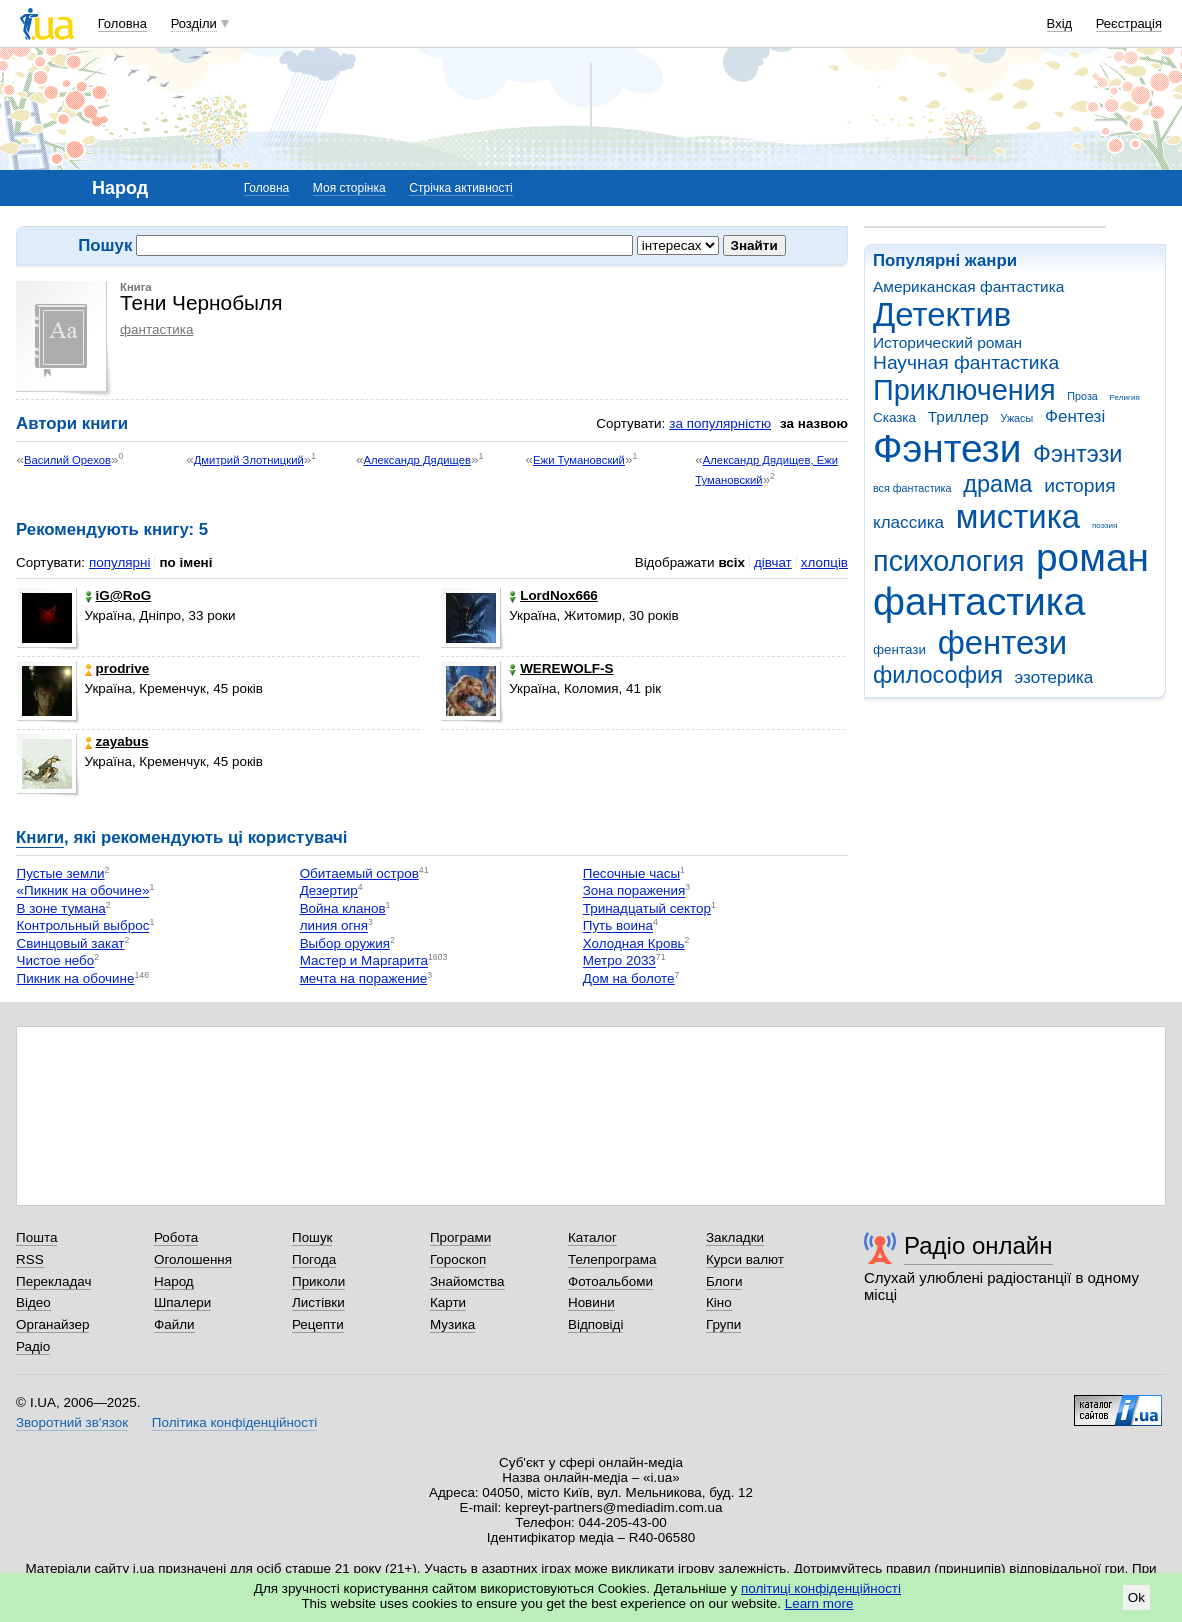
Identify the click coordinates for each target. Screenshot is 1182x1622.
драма (997, 484)
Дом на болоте (629, 978)
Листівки (318, 1302)
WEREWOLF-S (561, 668)
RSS (30, 1259)
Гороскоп (458, 1259)
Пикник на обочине (76, 978)
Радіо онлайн (978, 1245)
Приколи (318, 1281)
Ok (1136, 1597)
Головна (122, 23)
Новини (591, 1302)
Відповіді (596, 1324)
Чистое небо (56, 961)
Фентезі (1075, 416)
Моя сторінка (349, 188)
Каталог (592, 1237)
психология (948, 561)
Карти (448, 1302)
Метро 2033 (619, 961)
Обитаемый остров (359, 873)
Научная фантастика (966, 362)
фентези (1002, 642)
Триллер (958, 416)
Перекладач (53, 1281)
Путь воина (618, 926)
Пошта (36, 1237)
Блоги (724, 1281)
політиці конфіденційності (821, 1588)
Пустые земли (61, 873)
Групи (723, 1324)
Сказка (894, 417)
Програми (460, 1237)
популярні (119, 562)
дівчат (773, 562)
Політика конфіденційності (234, 1422)
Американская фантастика (968, 286)
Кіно (719, 1302)
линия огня (334, 926)
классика (908, 522)
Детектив (942, 314)
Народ (174, 1281)
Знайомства (467, 1281)
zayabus (117, 741)
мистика (1018, 516)
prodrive (117, 668)
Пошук (312, 1237)
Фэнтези (947, 448)
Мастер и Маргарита (364, 961)
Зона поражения (634, 891)
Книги (40, 837)
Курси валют (745, 1259)
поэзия (1104, 525)
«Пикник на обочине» (83, 891)
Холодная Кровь (634, 943)
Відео (33, 1302)
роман (1092, 557)
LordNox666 (553, 595)
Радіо (33, 1346)
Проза (1082, 396)
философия (938, 675)
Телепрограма (612, 1259)
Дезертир (329, 891)
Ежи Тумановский (579, 460)
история (1079, 485)
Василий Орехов (67, 460)
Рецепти (318, 1324)
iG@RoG (118, 595)
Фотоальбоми (610, 1281)
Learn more (819, 1603)
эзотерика (1054, 677)
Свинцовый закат (71, 943)
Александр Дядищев (417, 460)
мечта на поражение (364, 978)
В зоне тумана (61, 908)
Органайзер (52, 1324)
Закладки (735, 1237)
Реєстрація (1129, 23)
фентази (899, 649)
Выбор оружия (345, 943)
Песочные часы (631, 873)
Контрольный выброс (83, 926)
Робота (176, 1237)
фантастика (979, 601)
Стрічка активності (460, 188)
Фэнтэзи (1077, 454)
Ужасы (1016, 418)
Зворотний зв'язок (72, 1422)
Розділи (194, 23)
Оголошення (193, 1259)
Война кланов (343, 908)
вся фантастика (912, 488)
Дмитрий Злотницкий (249, 460)
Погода (314, 1259)
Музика (452, 1324)
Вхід (1060, 23)
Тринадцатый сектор (647, 908)
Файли (174, 1324)
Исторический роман (947, 342)
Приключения (964, 390)
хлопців (824, 562)
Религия (1125, 397)
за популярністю (720, 423)
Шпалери (182, 1302)
